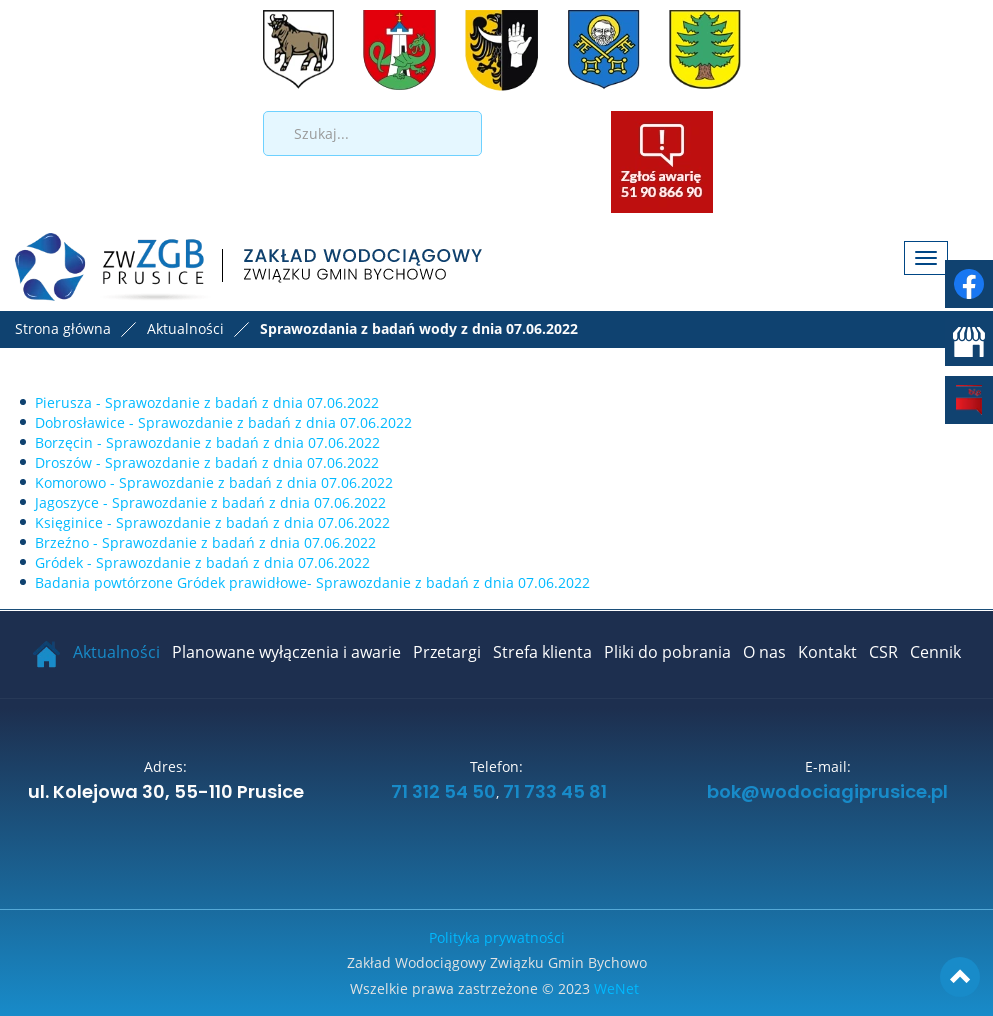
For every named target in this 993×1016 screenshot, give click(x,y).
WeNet (616, 988)
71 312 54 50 (441, 793)
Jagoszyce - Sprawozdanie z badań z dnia (210, 502)
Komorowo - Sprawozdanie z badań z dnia (214, 482)
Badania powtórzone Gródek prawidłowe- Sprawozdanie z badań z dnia (312, 582)
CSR (883, 652)
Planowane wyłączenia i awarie (286, 652)
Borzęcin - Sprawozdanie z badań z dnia (207, 442)
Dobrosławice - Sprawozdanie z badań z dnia (223, 422)
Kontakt (827, 652)
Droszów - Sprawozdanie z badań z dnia (207, 462)
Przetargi (447, 652)
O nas (764, 652)
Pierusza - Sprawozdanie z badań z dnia (207, 402)
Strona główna (63, 328)
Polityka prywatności (497, 937)
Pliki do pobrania (667, 652)
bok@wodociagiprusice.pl (827, 793)
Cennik (935, 652)
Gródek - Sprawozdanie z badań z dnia (202, 562)
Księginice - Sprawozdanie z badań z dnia (212, 522)
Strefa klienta (542, 652)
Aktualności (116, 652)
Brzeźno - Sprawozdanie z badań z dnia (205, 542)
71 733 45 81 (555, 793)
